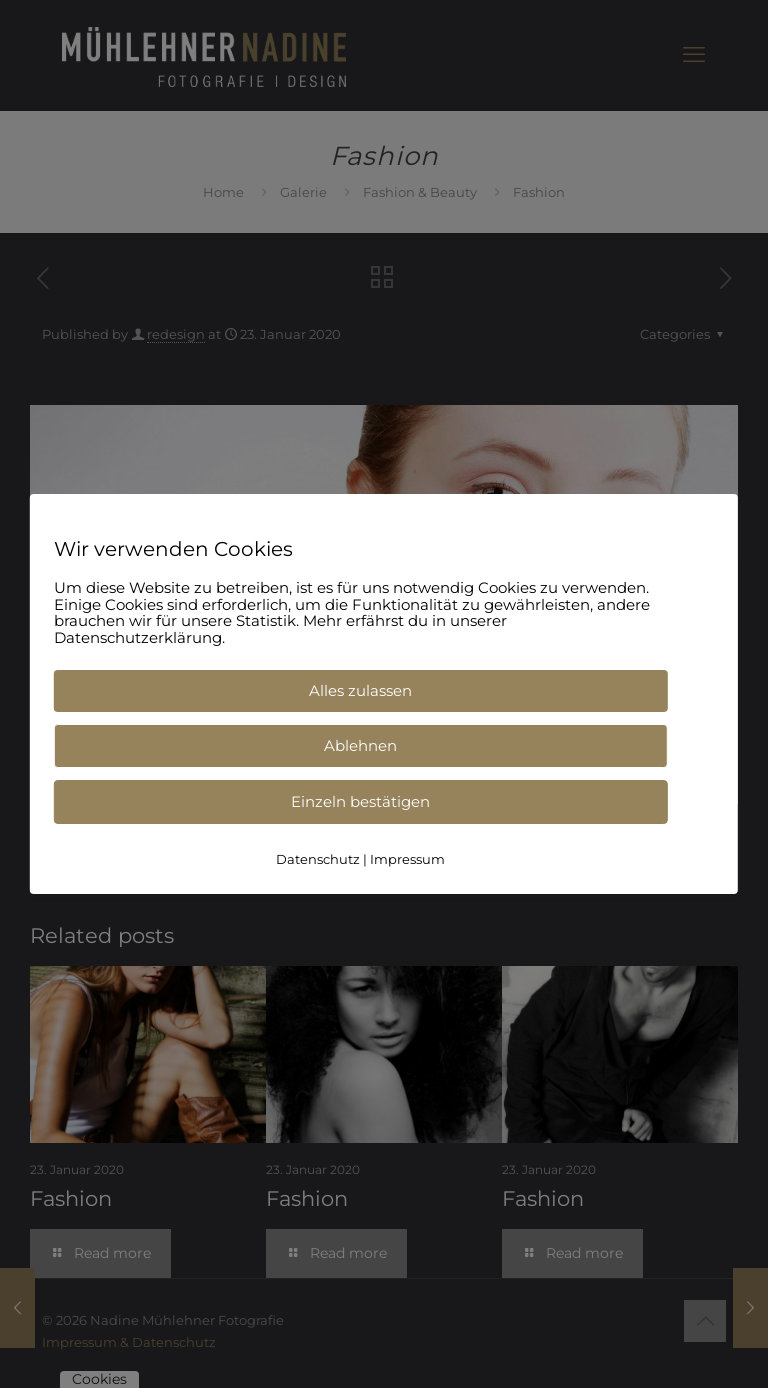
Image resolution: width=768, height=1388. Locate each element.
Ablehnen (360, 745)
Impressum (407, 859)
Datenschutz (318, 859)
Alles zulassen (360, 690)
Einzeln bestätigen (360, 801)
